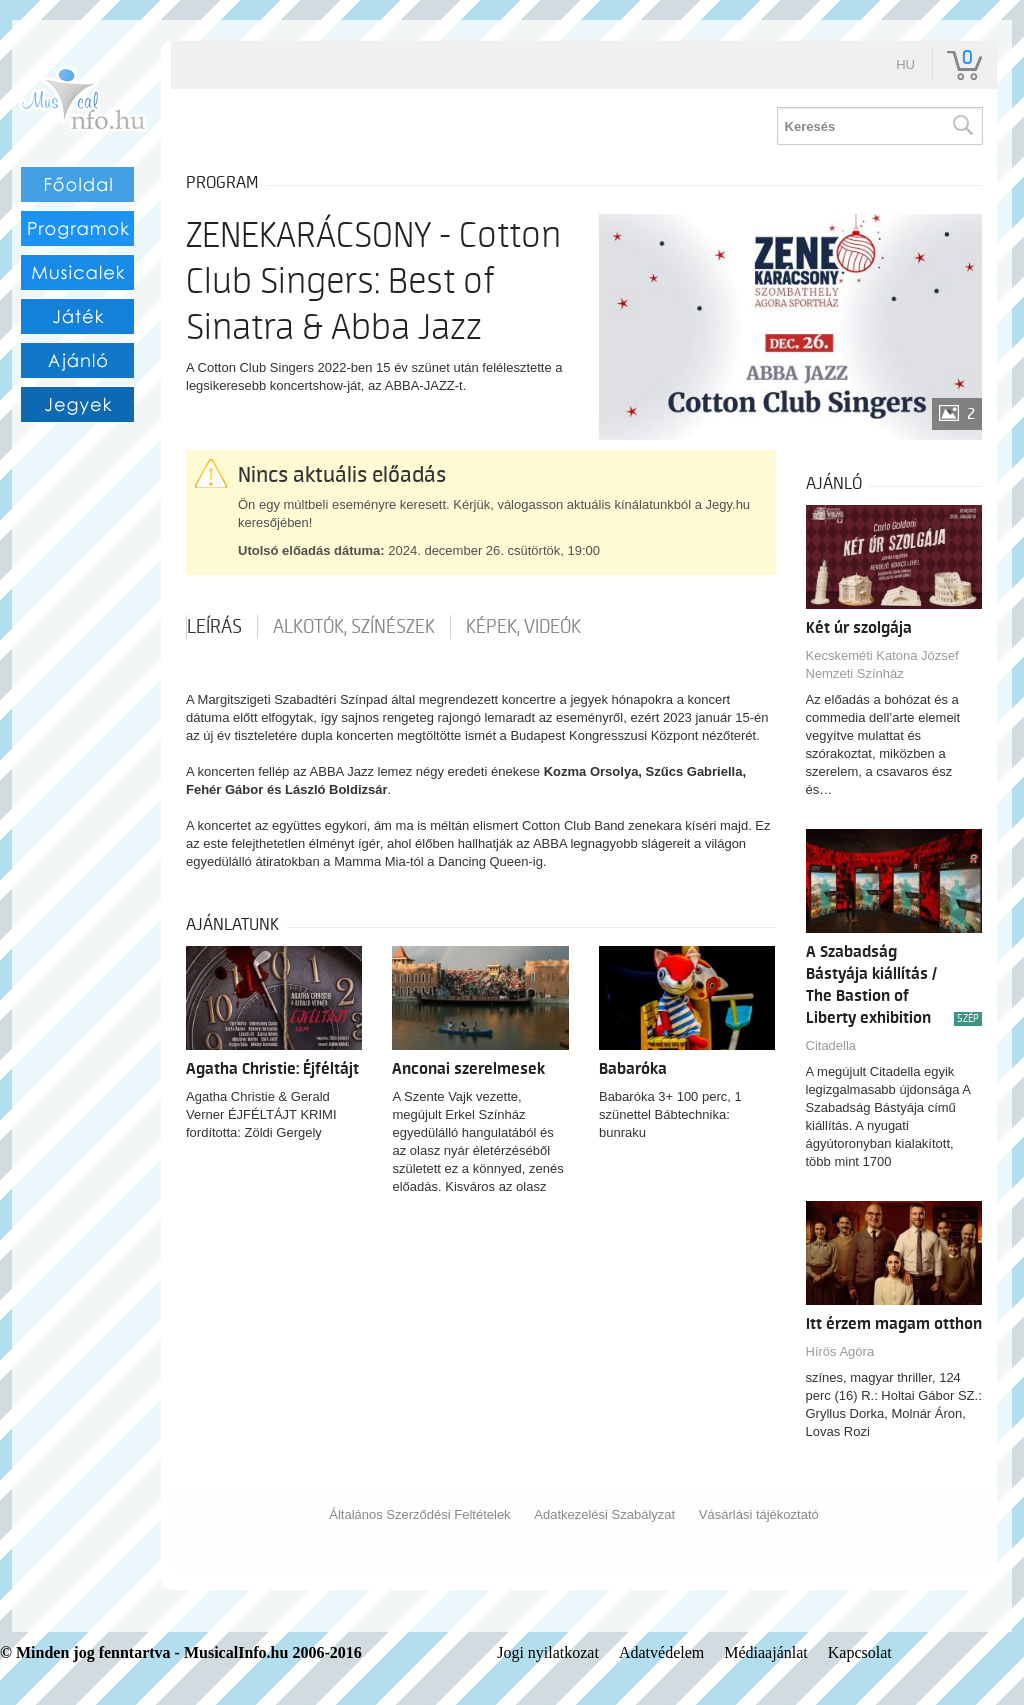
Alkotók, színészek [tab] (354, 627)
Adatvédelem (661, 1652)
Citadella (831, 1045)
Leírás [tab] (214, 627)
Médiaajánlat (766, 1652)
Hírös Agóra (840, 1351)
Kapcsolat (860, 1652)
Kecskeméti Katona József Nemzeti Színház (882, 664)
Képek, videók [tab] (523, 627)
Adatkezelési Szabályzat (604, 1514)
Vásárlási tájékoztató (759, 1514)
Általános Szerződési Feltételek (419, 1514)
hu (905, 64)
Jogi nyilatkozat (548, 1652)
